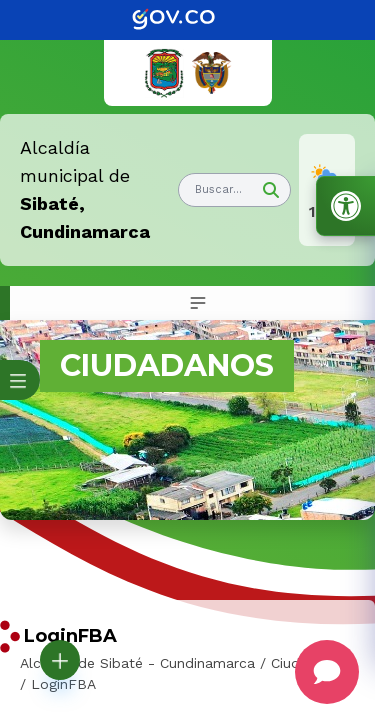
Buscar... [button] (218, 189)
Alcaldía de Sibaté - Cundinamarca (137, 663)
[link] (188, 20)
